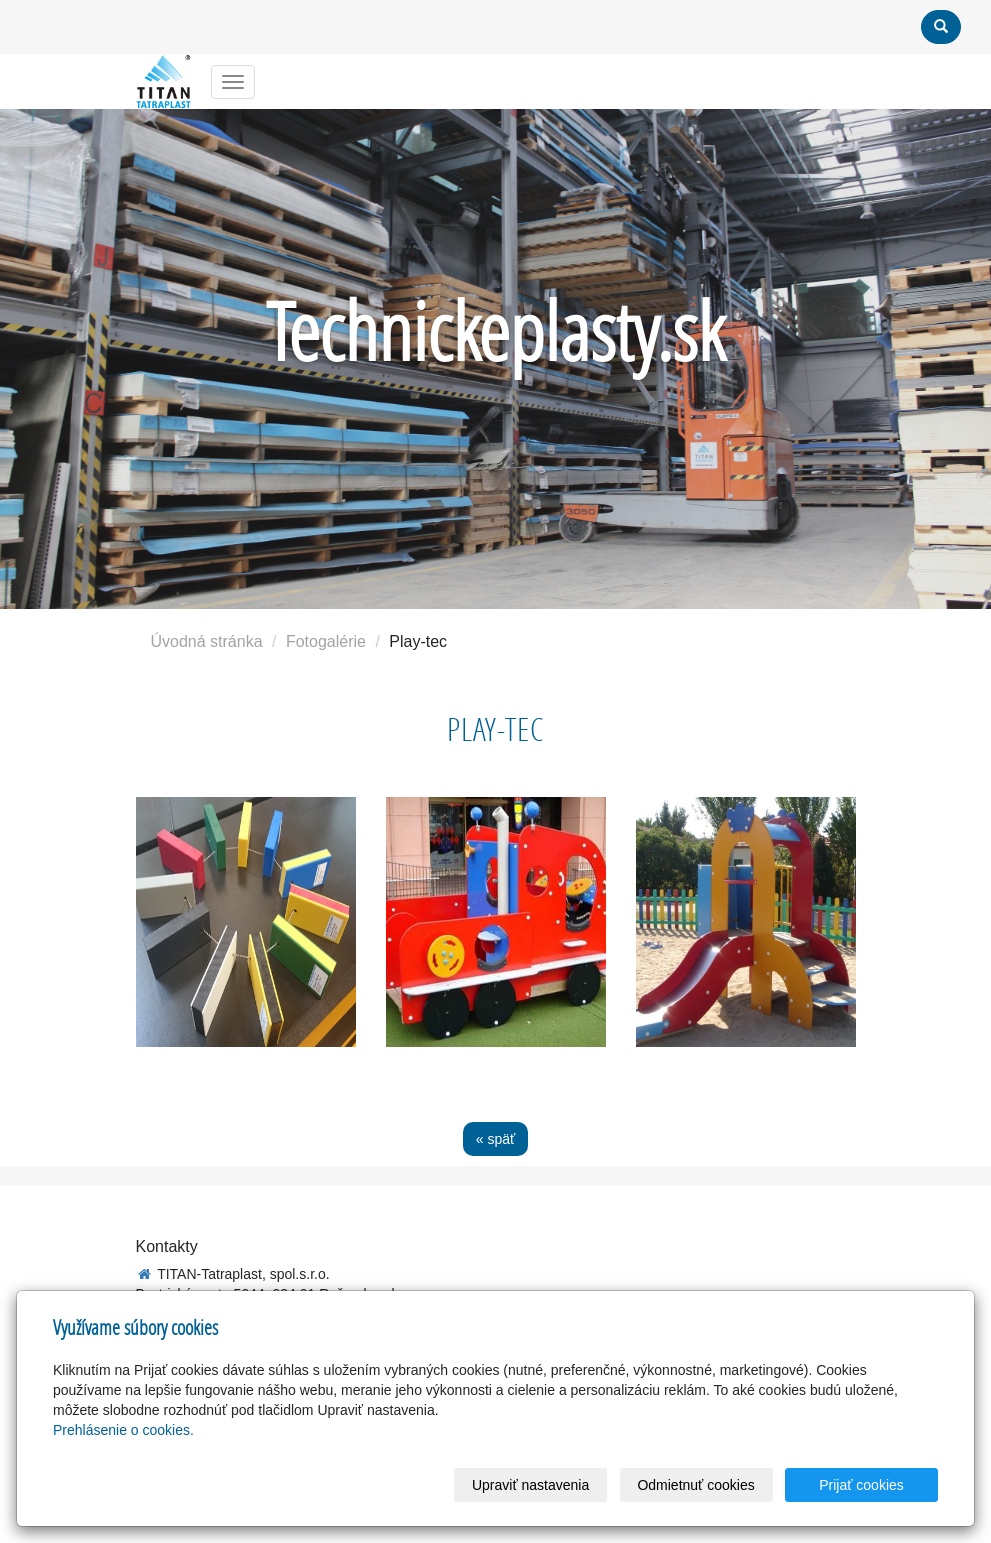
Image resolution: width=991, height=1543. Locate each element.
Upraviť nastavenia (530, 1485)
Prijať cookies (861, 1485)
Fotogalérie (326, 641)
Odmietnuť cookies (695, 1485)
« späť (496, 1139)
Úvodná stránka (207, 641)
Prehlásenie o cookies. (123, 1430)
